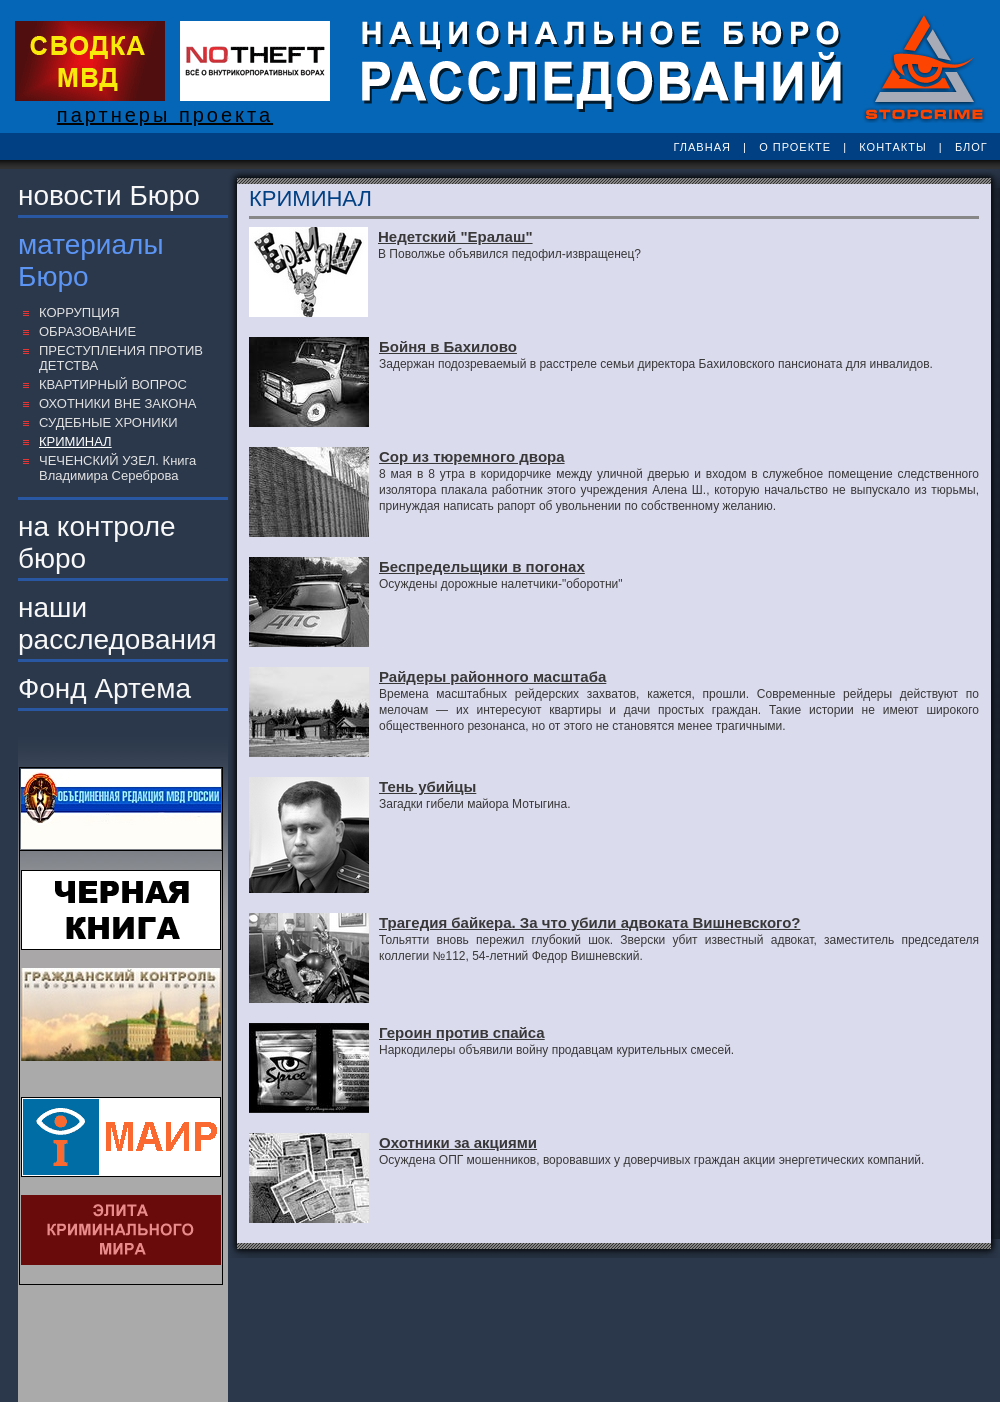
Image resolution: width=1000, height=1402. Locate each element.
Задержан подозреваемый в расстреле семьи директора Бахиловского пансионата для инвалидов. (656, 364)
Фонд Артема (104, 688)
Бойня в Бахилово (448, 346)
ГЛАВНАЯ (701, 147)
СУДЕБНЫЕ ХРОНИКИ (108, 422)
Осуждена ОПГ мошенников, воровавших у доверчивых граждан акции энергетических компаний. (651, 1160)
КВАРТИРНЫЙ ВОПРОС (113, 384)
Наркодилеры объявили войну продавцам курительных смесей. (556, 1050)
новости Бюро (109, 195)
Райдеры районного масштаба (492, 676)
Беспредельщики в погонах (482, 566)
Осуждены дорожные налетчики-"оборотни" (501, 584)
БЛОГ (971, 147)
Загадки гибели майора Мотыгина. (475, 804)
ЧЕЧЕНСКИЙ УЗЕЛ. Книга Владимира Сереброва (117, 468)
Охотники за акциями (458, 1142)
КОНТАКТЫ (892, 147)
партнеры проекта (165, 115)
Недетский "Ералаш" (455, 236)
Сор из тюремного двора (472, 456)
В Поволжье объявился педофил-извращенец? (509, 254)
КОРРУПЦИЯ (79, 312)
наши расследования (117, 623)
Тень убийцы (427, 786)
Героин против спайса (462, 1032)
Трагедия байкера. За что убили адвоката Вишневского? (589, 922)
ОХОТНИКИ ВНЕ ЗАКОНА (118, 403)
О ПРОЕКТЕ (795, 147)
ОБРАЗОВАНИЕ (87, 331)
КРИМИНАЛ (75, 441)
